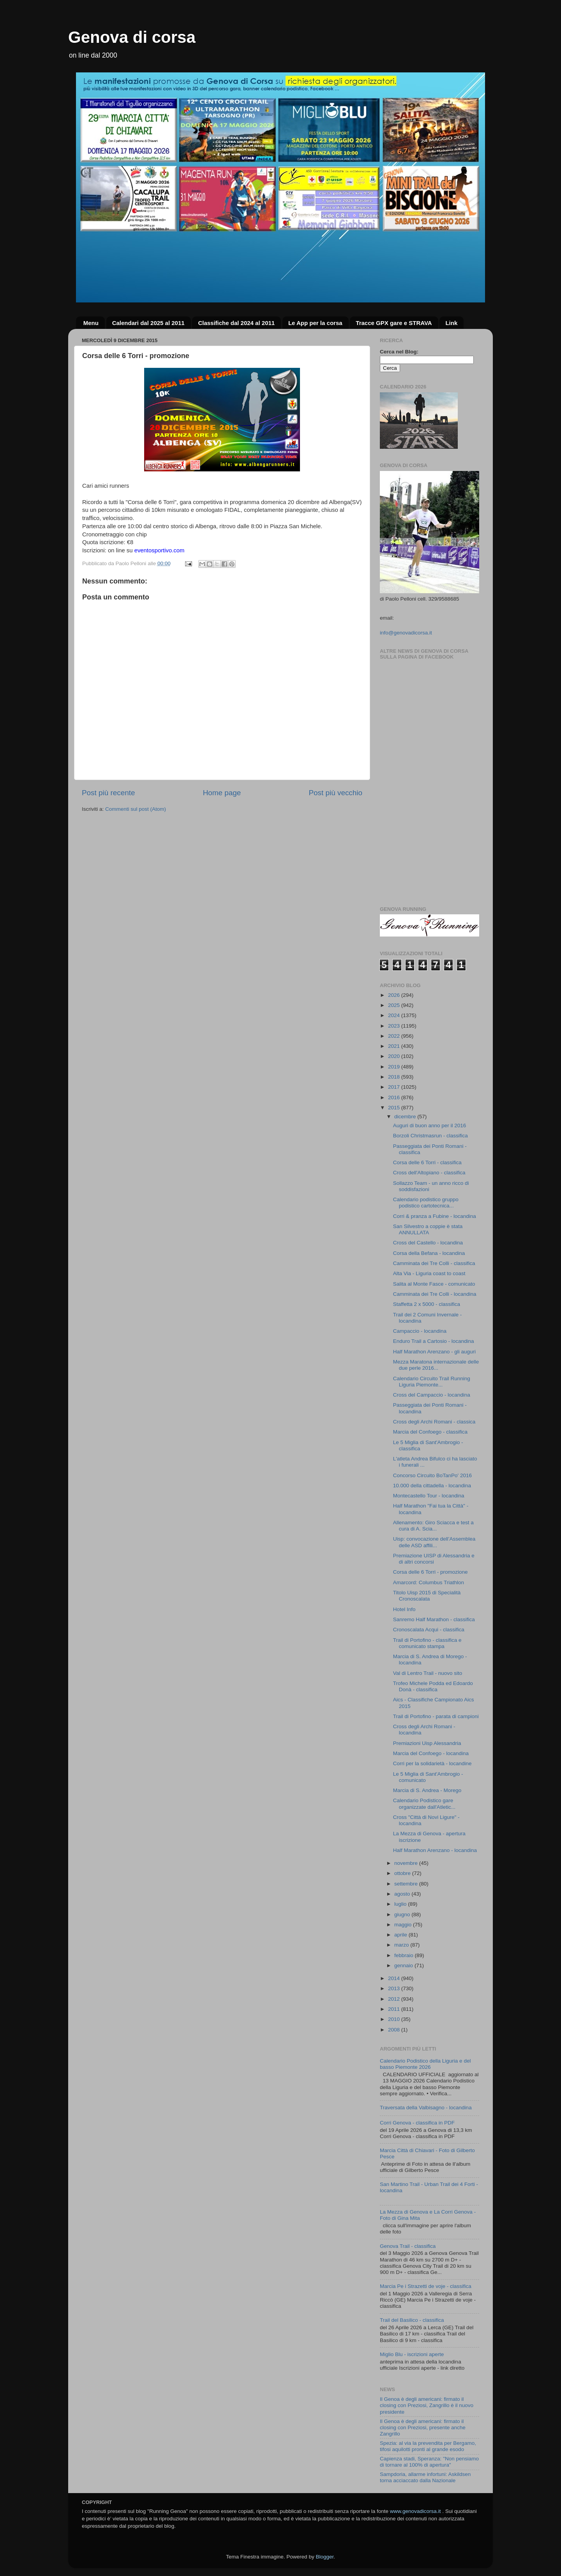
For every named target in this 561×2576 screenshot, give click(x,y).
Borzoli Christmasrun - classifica (430, 1136)
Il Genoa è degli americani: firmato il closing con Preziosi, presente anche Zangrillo (423, 2427)
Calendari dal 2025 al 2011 (148, 323)
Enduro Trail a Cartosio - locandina (433, 1341)
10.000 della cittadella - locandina (432, 1485)
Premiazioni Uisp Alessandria (427, 1743)
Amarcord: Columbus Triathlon (428, 1582)
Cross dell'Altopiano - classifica (429, 1173)
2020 (394, 1056)
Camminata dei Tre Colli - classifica (434, 1263)
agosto (402, 1894)
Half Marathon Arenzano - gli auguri (434, 1352)
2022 (394, 1036)
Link (451, 323)
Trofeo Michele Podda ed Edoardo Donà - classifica (433, 1686)
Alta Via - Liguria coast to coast (429, 1273)
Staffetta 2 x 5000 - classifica (426, 1304)
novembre (406, 1863)
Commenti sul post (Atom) (135, 809)
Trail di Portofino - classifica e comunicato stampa (427, 1643)
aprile (401, 1935)
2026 (394, 995)
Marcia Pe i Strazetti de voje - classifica (425, 2286)
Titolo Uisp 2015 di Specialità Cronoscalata (427, 1596)
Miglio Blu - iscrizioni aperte (412, 2354)
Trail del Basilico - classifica (412, 2320)
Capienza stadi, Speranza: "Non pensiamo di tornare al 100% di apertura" (429, 2462)
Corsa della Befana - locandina (429, 1253)
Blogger (324, 2557)
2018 (394, 1077)
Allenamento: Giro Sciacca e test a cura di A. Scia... (433, 1526)
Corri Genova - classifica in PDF (417, 2123)
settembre (406, 1884)
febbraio (404, 1955)
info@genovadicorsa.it (406, 633)
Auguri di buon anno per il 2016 (429, 1125)
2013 (394, 1988)
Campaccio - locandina (419, 1331)
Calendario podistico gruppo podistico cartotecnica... (426, 1203)
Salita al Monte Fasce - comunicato (434, 1284)
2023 (394, 1026)
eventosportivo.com (159, 550)
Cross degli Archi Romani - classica (434, 1422)
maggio (403, 1925)
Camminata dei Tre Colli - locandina (434, 1294)
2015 (394, 1108)
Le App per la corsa (315, 323)
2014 (394, 1978)
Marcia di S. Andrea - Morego (427, 1790)
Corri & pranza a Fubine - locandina (434, 1216)
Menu (91, 323)
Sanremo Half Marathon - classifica (434, 1619)
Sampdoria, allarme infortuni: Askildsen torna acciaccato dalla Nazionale (425, 2477)
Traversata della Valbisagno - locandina (426, 2107)
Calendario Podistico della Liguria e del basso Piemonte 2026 (425, 2064)
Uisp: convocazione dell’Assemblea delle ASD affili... (434, 1542)
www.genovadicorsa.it (415, 2511)
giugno (402, 1914)
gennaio (404, 1965)
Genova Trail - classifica (408, 2246)
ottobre (403, 1873)
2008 (394, 2030)
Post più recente (108, 793)
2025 (394, 1005)
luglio (401, 1904)
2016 (394, 1097)
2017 (394, 1087)
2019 (394, 1067)
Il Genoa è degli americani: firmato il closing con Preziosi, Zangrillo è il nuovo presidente (426, 2405)
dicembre (405, 1116)
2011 (394, 2009)
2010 (394, 2019)
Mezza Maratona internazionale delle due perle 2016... (436, 1365)
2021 (394, 1046)
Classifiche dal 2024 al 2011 (236, 323)
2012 (394, 1999)
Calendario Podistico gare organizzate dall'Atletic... (424, 1804)
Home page (222, 793)
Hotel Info (404, 1609)
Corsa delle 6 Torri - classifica (427, 1162)
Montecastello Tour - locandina (428, 1496)
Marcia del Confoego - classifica (430, 1432)
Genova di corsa (132, 37)
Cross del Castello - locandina (428, 1243)
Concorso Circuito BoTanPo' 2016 (432, 1475)
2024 (394, 1015)
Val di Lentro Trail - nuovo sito (427, 1673)
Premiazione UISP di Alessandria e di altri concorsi (434, 1559)
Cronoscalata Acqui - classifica (428, 1629)
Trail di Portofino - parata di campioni (436, 1716)
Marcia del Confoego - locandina (431, 1753)
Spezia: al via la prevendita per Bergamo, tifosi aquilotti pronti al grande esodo (428, 2446)
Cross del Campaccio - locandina (431, 1395)
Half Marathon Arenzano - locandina (435, 1850)
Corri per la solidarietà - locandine (432, 1763)
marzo (402, 1945)
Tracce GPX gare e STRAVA (394, 323)
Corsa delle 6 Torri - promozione (430, 1572)
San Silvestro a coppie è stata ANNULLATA (428, 1229)
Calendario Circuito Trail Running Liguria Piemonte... (431, 1382)
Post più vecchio (335, 793)
